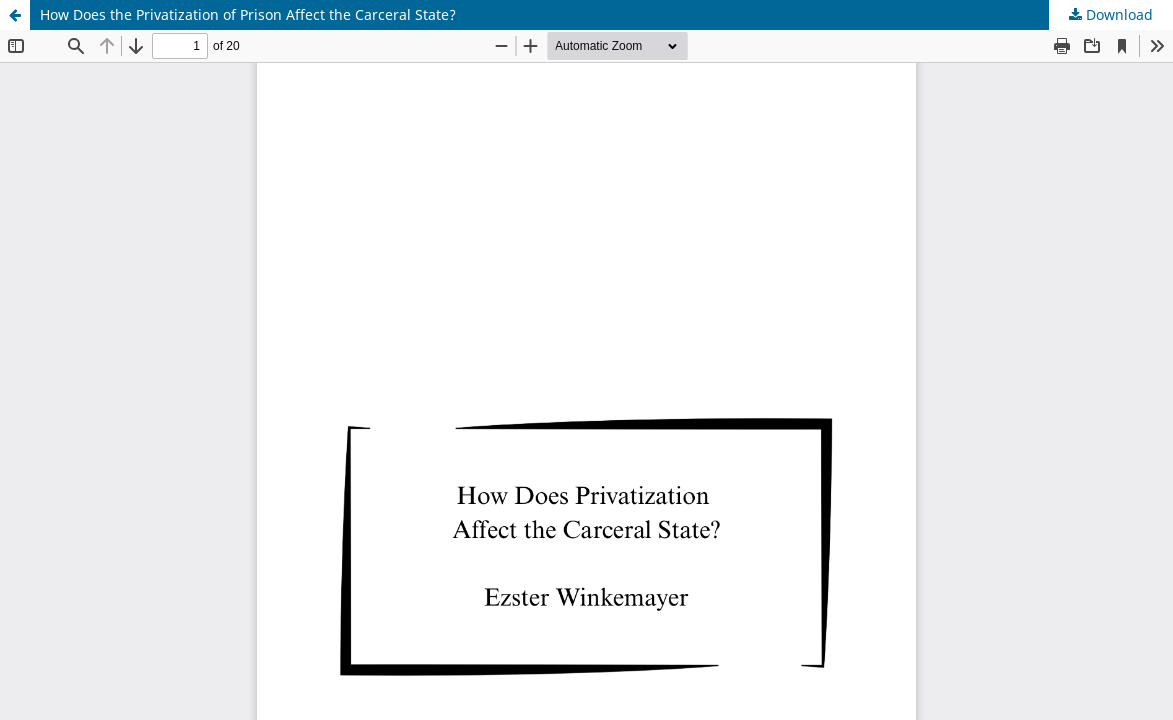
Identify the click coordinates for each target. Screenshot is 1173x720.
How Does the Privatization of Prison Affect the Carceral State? (248, 14)
